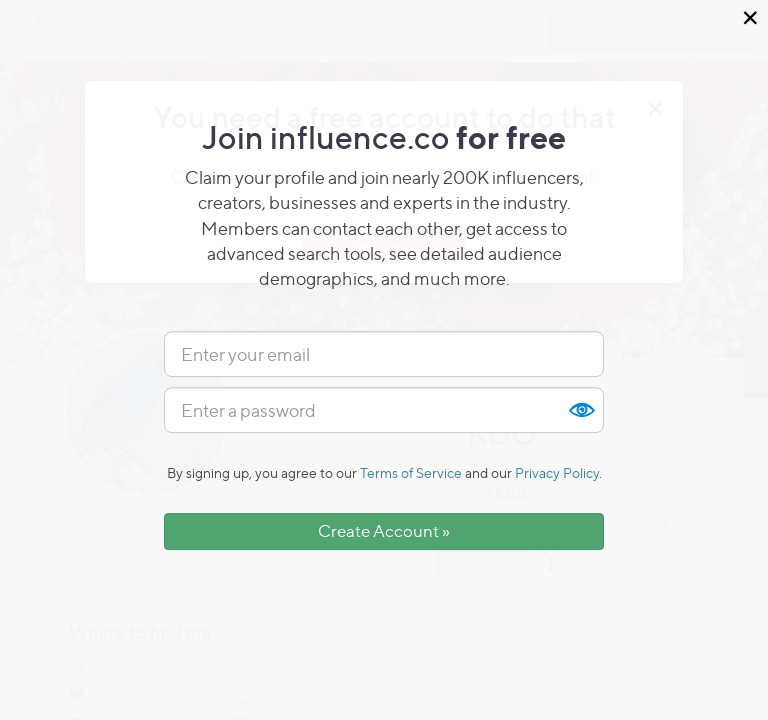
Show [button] (581, 410)
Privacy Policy (557, 472)
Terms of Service (411, 472)
